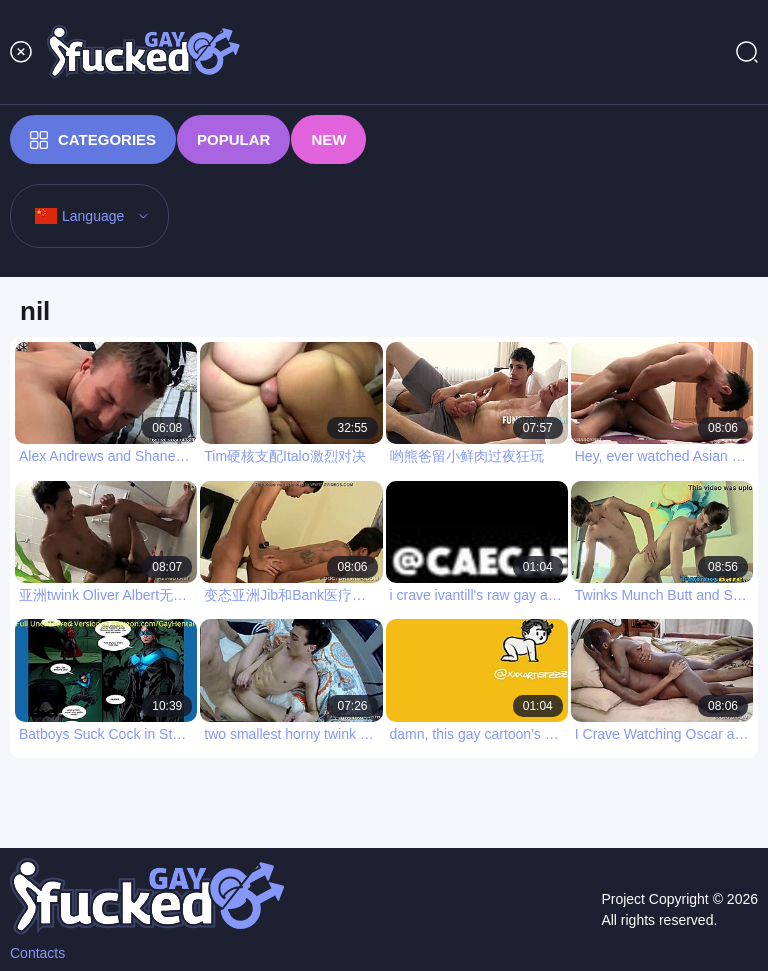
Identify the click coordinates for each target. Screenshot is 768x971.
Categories (93, 140)
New (328, 139)
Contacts (37, 953)
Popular (233, 139)
